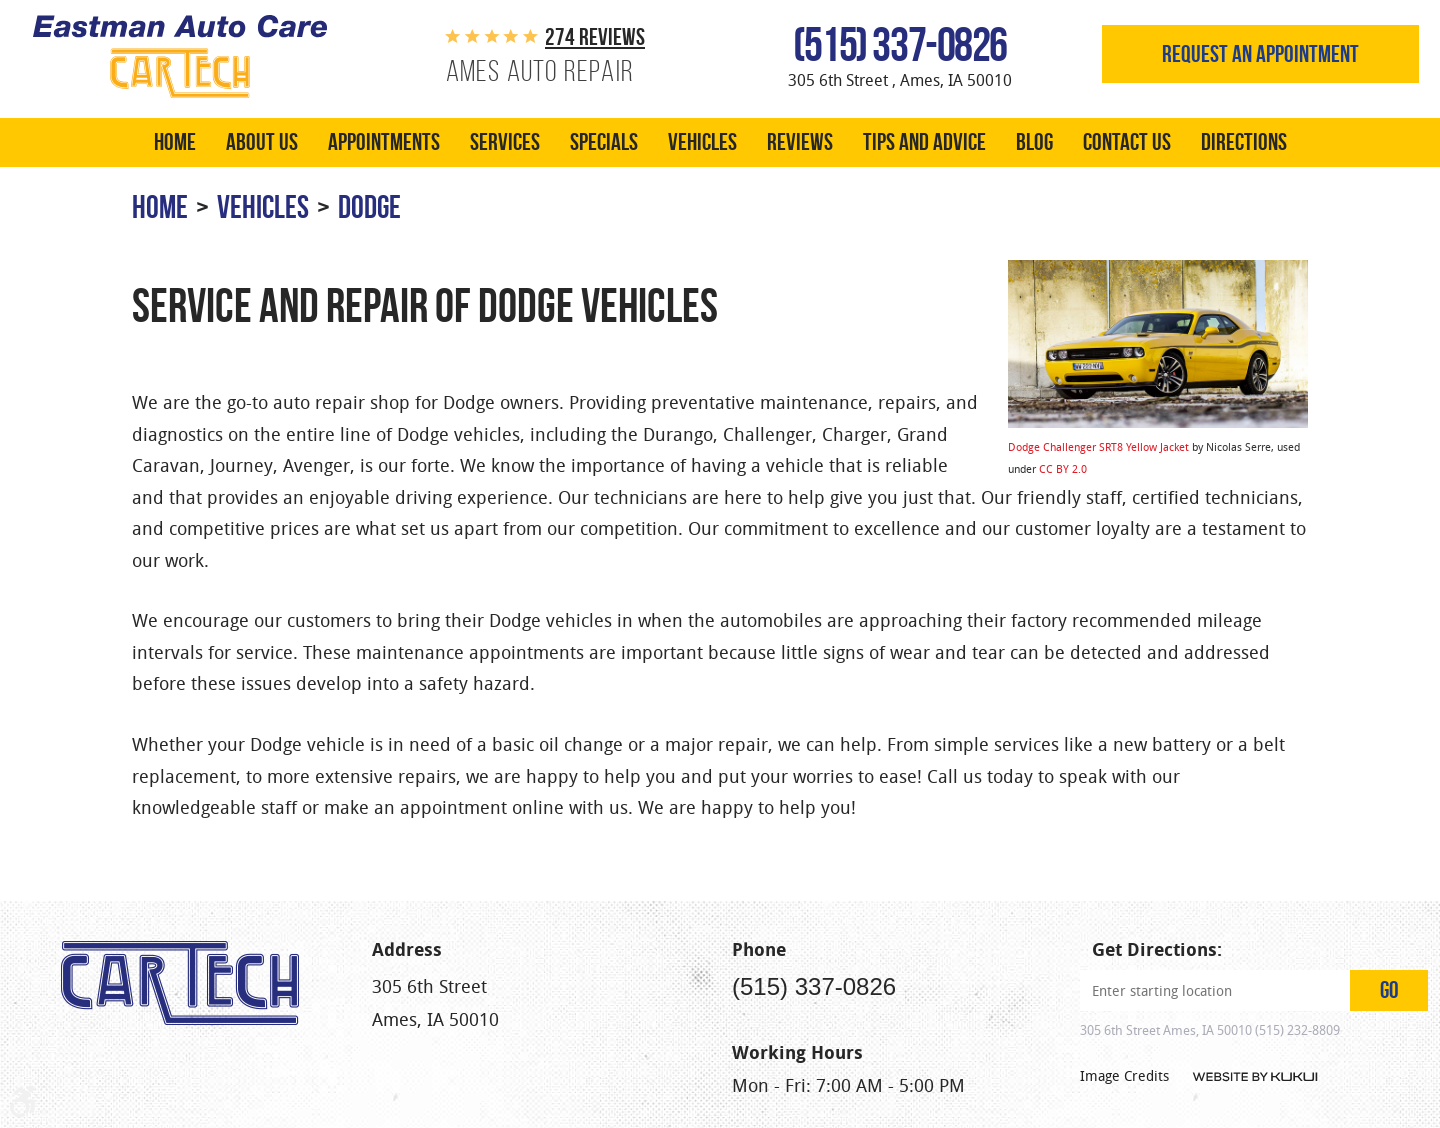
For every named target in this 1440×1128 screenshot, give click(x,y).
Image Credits (1124, 1075)
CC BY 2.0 (1063, 468)
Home (175, 142)
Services (505, 142)
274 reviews (595, 37)
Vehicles (702, 142)
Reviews (800, 142)
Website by (1254, 1077)
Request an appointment (1260, 54)
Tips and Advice (924, 142)
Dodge (369, 206)
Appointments (384, 142)
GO (1389, 990)
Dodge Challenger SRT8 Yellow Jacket (1098, 446)
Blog (1034, 142)
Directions (1244, 142)
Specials (604, 142)
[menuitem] (175, 142)
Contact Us (1127, 142)
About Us (262, 142)
